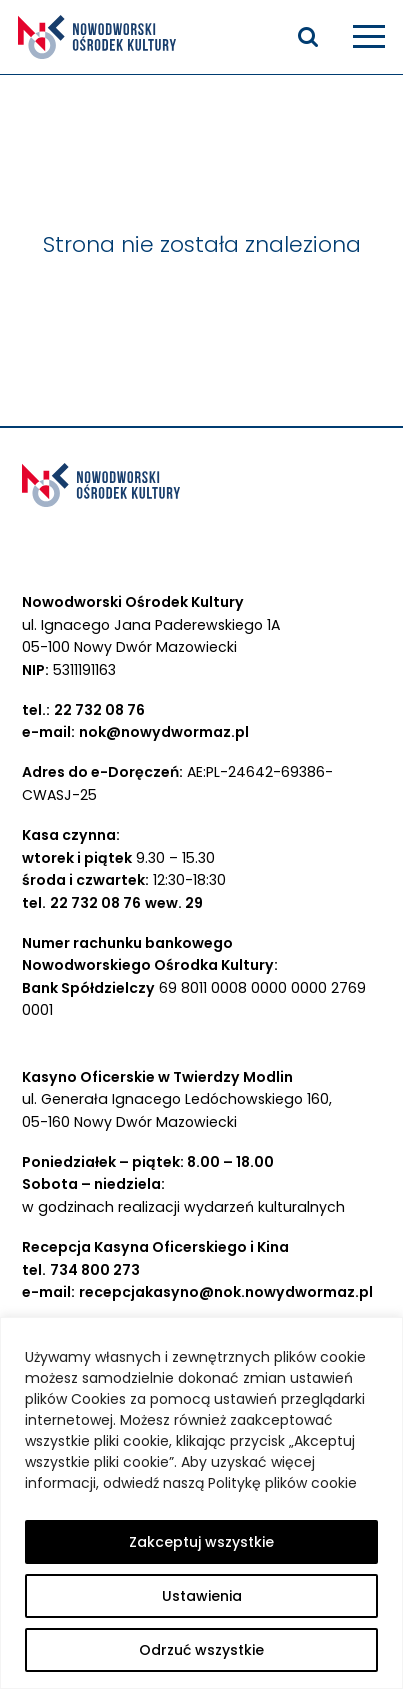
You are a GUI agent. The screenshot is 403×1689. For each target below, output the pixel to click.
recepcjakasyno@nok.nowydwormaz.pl (226, 1292)
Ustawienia (202, 1596)
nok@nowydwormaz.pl (164, 732)
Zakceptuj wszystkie (201, 1542)
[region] (201, 1503)
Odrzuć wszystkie (201, 1650)
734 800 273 (95, 1270)
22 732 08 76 (99, 710)
